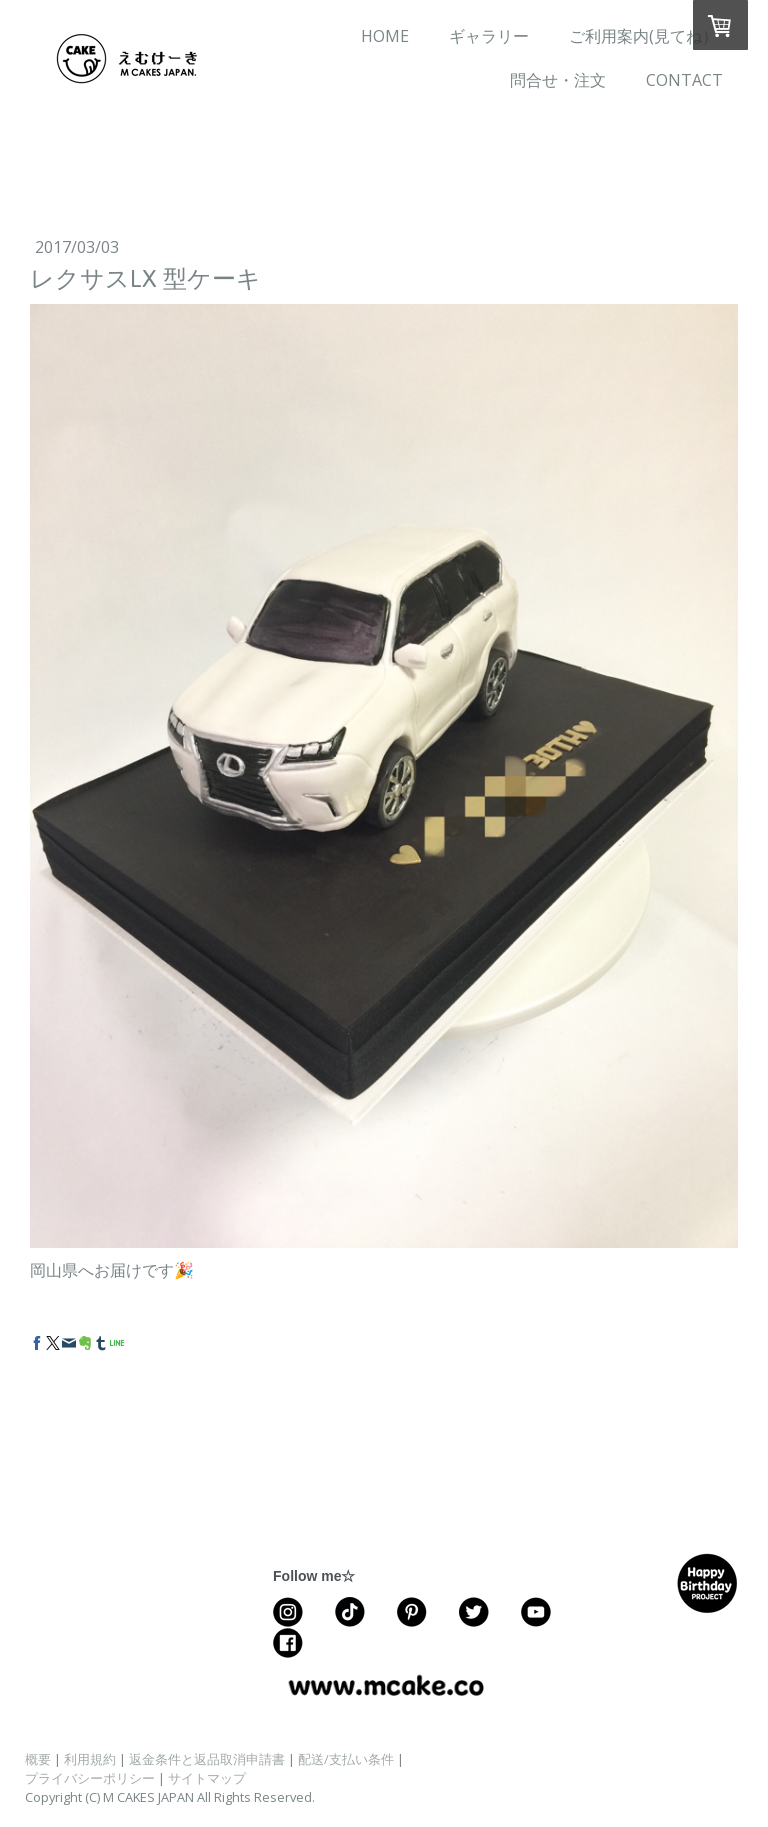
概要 (38, 1759)
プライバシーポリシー (90, 1778)
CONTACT (684, 80)
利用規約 (90, 1759)
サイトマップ (207, 1778)
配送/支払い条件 (346, 1759)
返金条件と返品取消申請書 (207, 1759)
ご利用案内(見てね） (643, 36)
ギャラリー (489, 36)
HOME (385, 36)
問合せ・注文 (558, 80)
